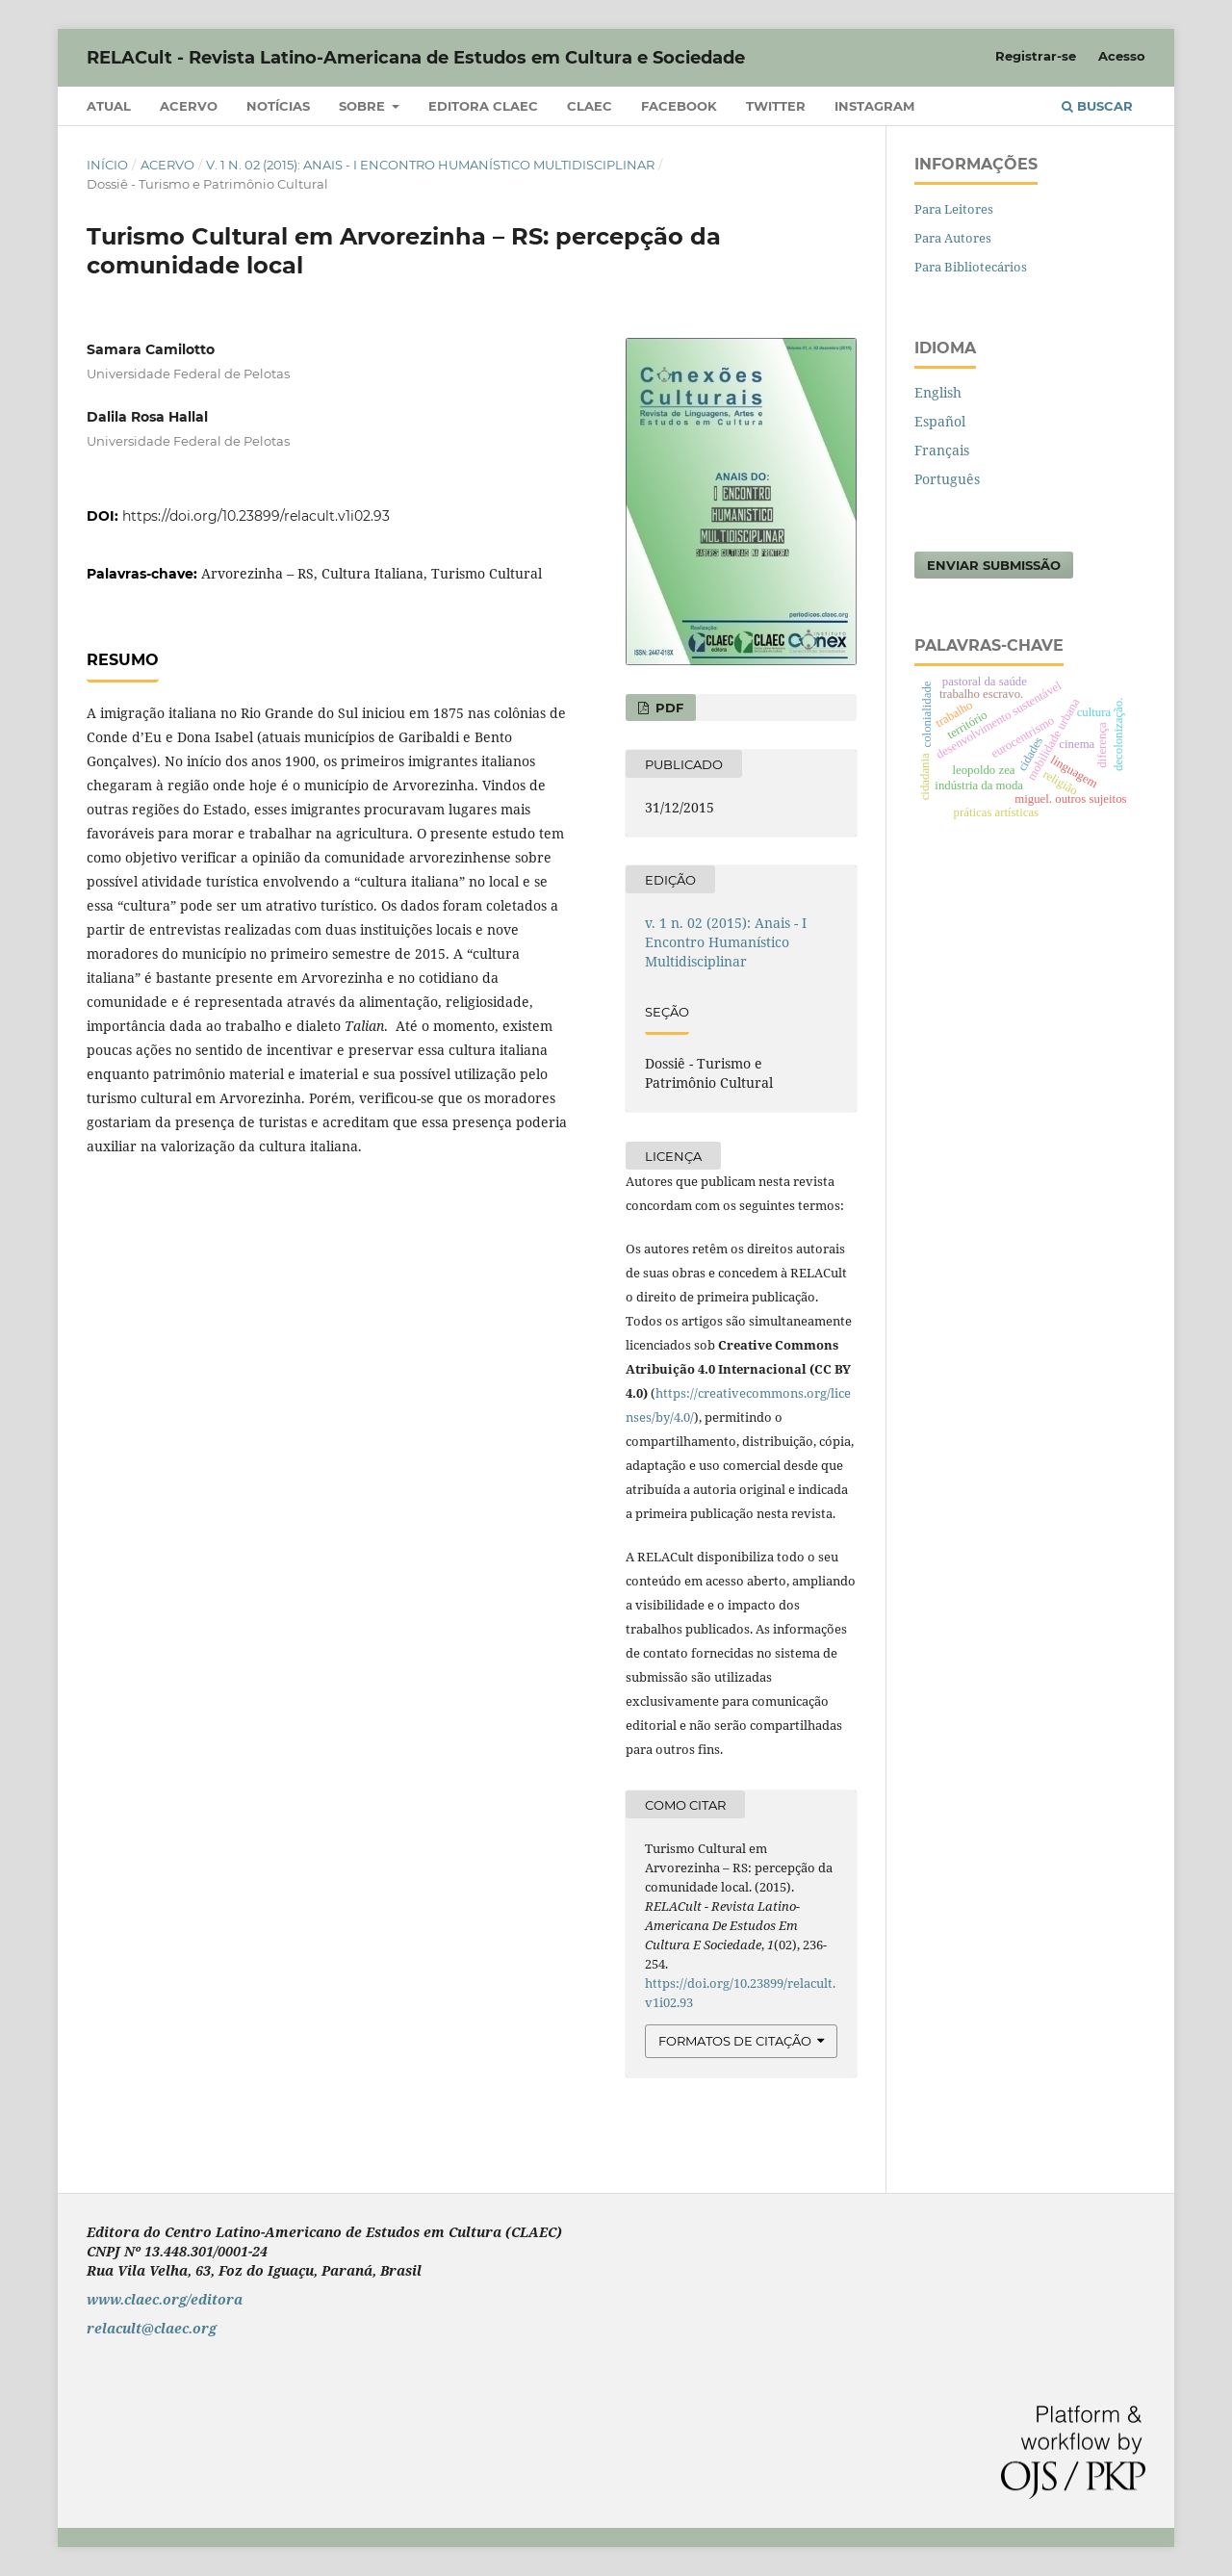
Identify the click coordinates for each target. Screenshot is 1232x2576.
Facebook (679, 106)
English (938, 392)
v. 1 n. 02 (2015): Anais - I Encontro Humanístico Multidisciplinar (430, 164)
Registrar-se (1035, 56)
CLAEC (589, 106)
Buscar (1097, 106)
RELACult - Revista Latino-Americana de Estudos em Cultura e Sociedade (416, 57)
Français (941, 450)
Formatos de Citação (734, 2040)
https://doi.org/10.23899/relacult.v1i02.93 (256, 516)
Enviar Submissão (994, 565)
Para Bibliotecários (970, 266)
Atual (109, 106)
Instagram (874, 106)
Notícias (278, 106)
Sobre (364, 106)
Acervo (189, 106)
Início (107, 164)
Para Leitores (953, 209)
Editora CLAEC (483, 106)
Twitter (776, 106)
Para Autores (952, 237)
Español (939, 421)
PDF (667, 707)
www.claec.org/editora (165, 2299)
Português (947, 479)
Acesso (1121, 56)
